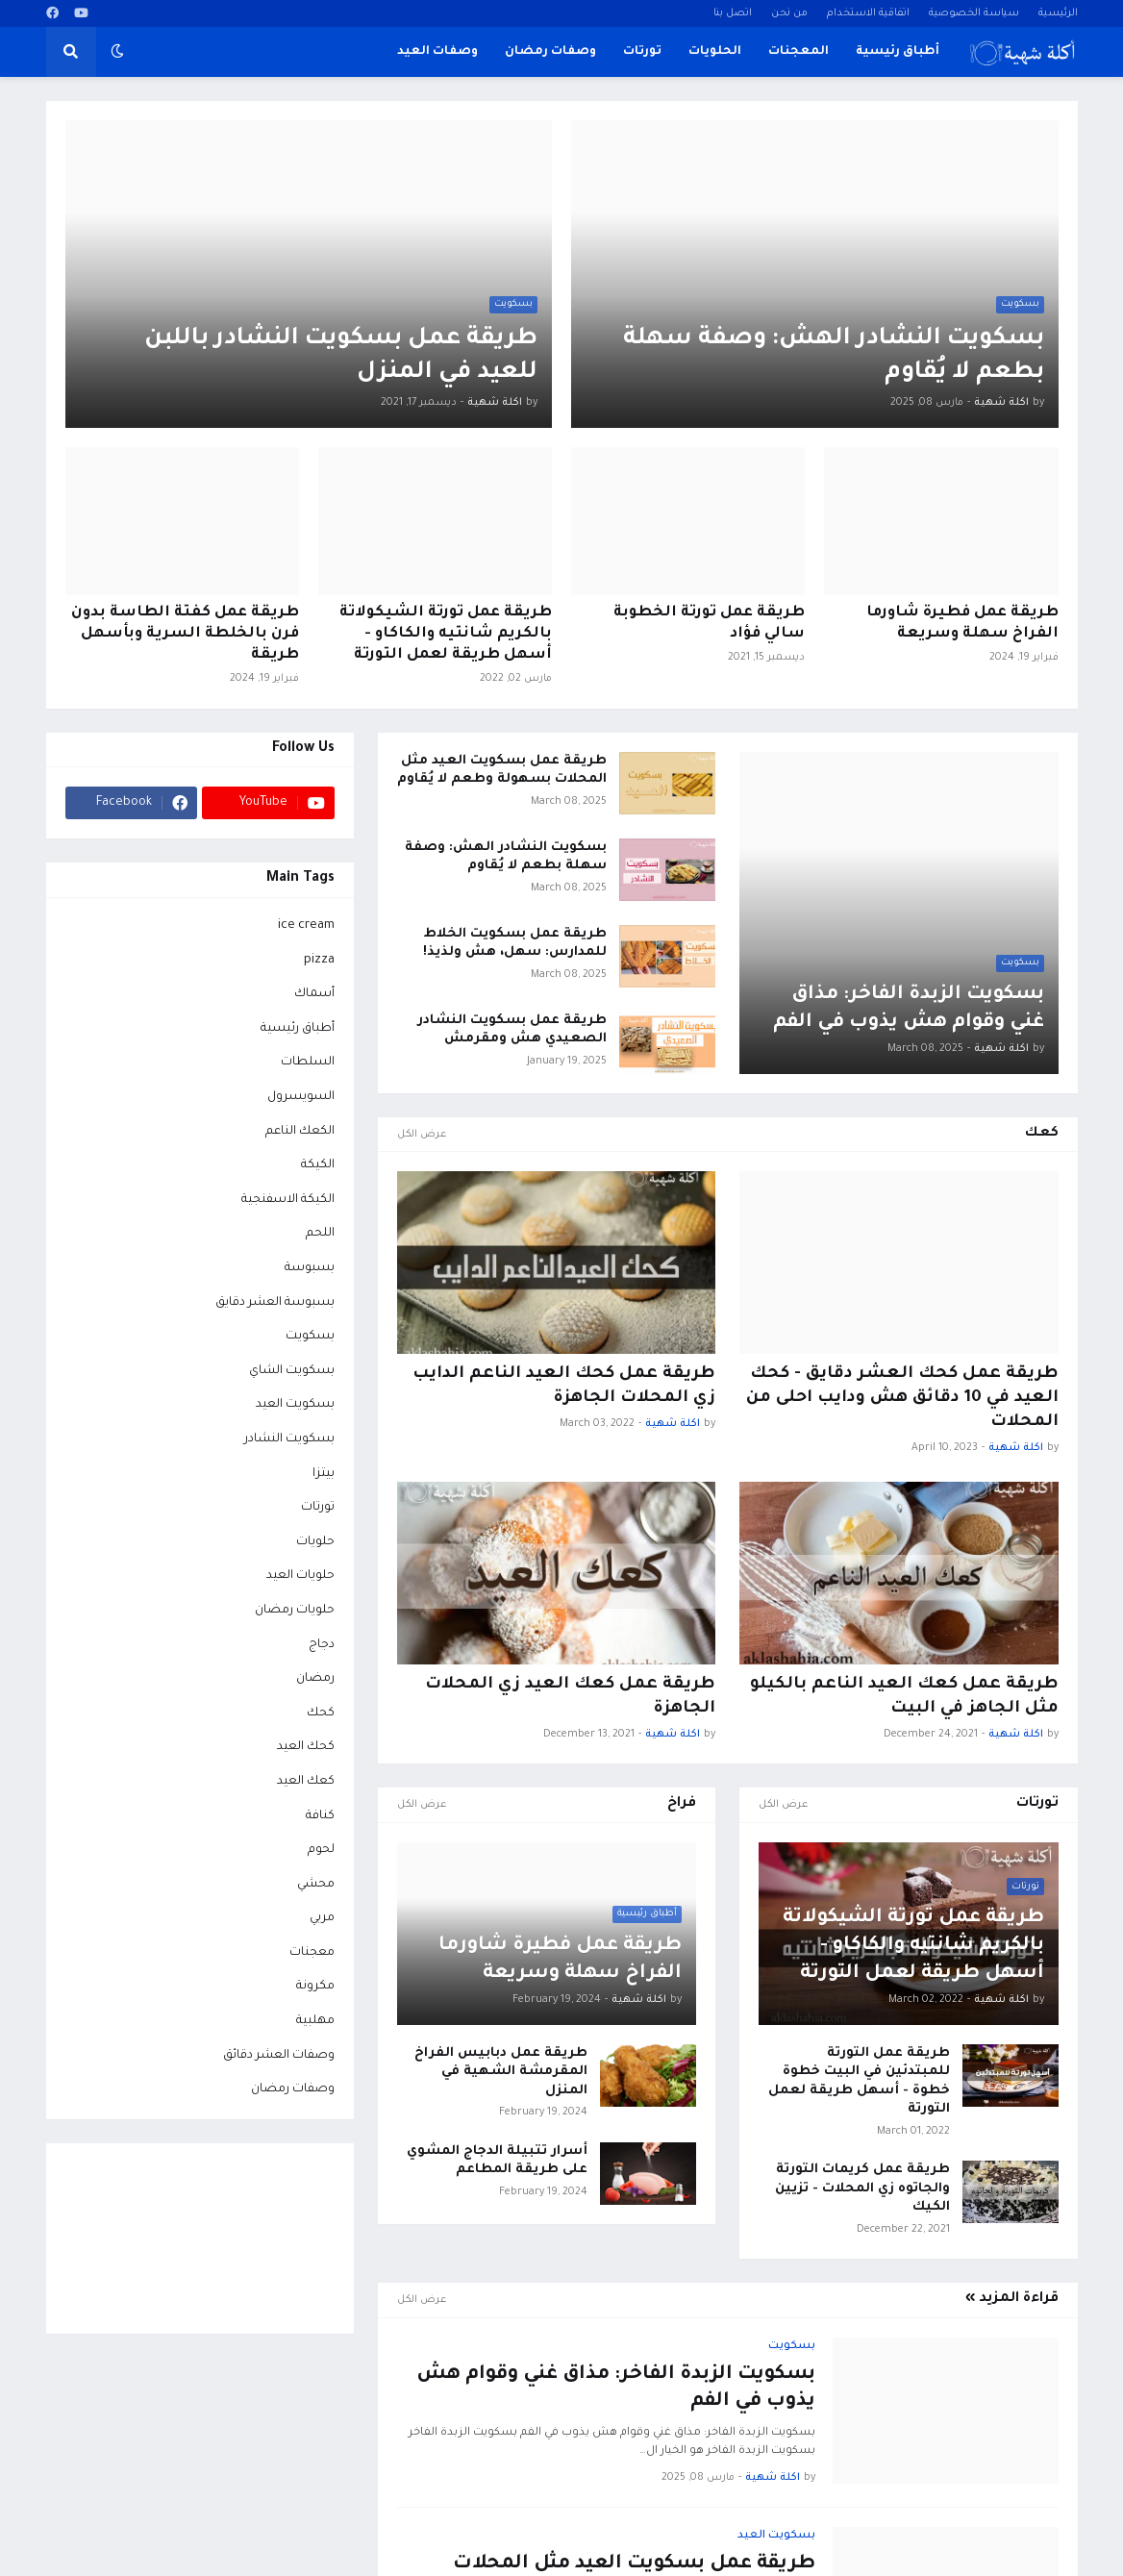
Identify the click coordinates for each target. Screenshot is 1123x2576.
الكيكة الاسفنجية (288, 1200)
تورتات (318, 1507)
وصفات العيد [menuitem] (437, 52)
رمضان (315, 1679)
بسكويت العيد (295, 1405)
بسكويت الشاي (292, 1371)
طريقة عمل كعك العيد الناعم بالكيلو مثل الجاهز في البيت (904, 1697)
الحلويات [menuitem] (714, 52)
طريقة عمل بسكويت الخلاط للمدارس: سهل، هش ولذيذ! (515, 944)
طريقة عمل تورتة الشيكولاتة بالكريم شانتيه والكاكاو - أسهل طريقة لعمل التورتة (445, 634)
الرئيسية (1058, 13)
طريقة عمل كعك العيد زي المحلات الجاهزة (570, 1697)
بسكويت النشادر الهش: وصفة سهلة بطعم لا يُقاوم (833, 357)
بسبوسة (310, 1268)
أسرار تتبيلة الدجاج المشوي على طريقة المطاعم (497, 2161)
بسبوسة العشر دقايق (275, 1303)
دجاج (322, 1645)
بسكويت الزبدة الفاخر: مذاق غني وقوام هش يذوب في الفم (908, 1009)
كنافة (320, 1816)
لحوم (321, 1850)
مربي (322, 1918)
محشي (316, 1884)
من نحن (789, 13)
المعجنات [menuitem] (798, 52)
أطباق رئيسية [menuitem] (897, 52)
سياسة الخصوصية (974, 13)
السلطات (308, 1062)
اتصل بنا (732, 13)
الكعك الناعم (300, 1131)
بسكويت (310, 1336)
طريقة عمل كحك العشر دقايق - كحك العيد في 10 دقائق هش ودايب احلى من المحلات (902, 1398)
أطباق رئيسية (298, 1029)
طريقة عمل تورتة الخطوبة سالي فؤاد (709, 623)
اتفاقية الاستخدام (868, 13)
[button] (117, 52)
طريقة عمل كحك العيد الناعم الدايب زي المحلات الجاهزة (563, 1386)
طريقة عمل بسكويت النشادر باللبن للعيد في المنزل (340, 357)
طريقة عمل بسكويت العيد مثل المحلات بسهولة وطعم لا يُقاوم (502, 771)
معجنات (312, 1953)
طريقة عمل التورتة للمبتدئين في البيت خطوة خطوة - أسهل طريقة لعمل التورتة (859, 2081)
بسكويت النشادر (289, 1439)
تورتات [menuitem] (642, 52)
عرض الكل (422, 1134)
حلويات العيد (300, 1576)
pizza (319, 960)
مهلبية (315, 2021)
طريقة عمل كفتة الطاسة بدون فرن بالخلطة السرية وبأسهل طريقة (185, 634)
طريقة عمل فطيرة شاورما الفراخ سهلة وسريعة (962, 623)
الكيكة (318, 1165)
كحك (321, 1713)
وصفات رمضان (293, 2089)
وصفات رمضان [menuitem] (550, 52)
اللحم (320, 1233)
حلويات (315, 1542)
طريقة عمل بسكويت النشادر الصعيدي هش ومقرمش (512, 1030)
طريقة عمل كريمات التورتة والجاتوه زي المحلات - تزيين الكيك (862, 2188)
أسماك (314, 994)
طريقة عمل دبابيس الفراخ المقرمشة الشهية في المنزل (500, 2072)
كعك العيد (306, 1781)
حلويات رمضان (295, 1610)
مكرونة (315, 1986)
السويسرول (301, 1097)
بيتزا (323, 1474)
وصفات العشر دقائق (279, 2056)
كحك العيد (306, 1747)
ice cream (306, 926)
